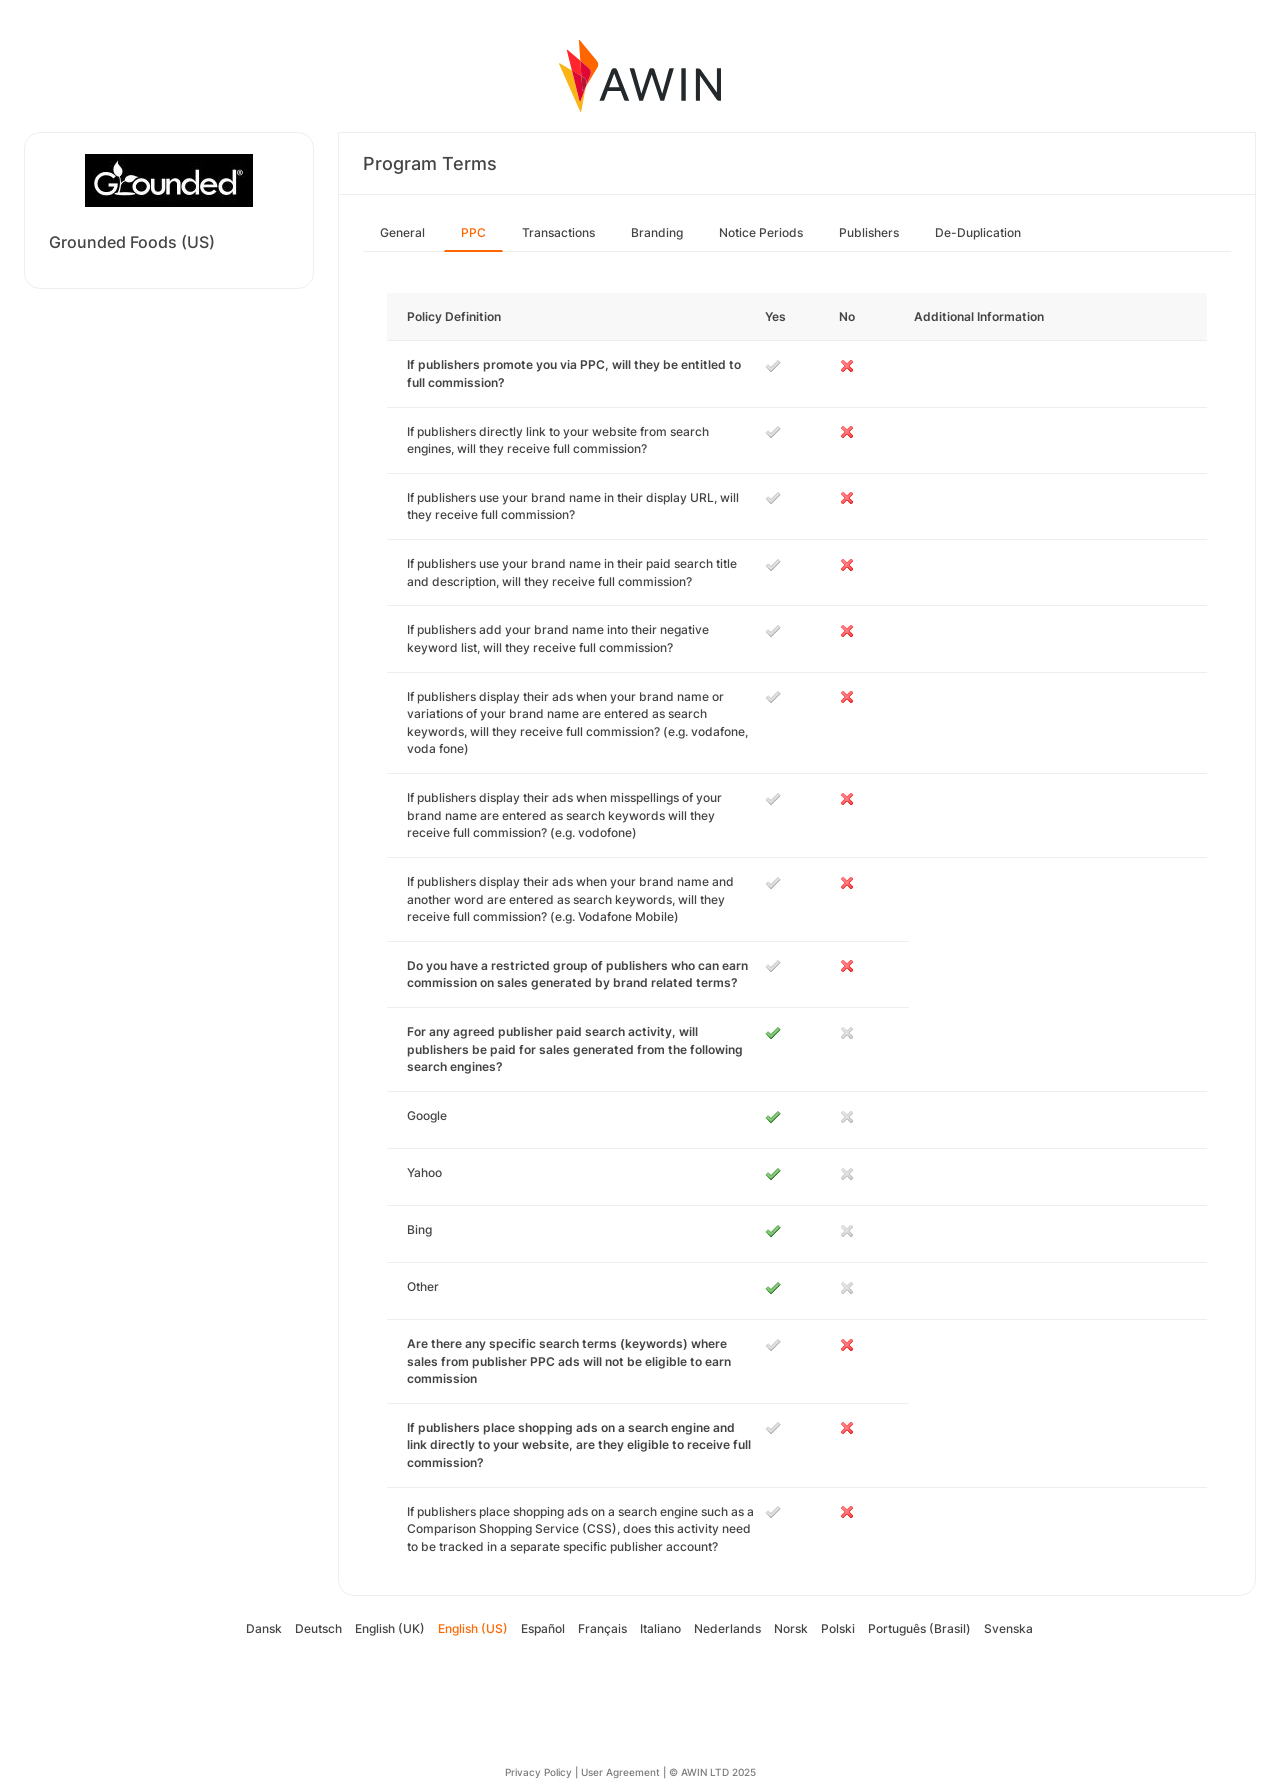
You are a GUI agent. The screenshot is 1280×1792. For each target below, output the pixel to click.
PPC (473, 232)
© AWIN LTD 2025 (712, 1772)
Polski (838, 1628)
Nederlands (727, 1628)
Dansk (264, 1628)
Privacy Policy (538, 1772)
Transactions (558, 232)
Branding (657, 232)
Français (602, 1628)
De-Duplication (978, 232)
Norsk (791, 1628)
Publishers (869, 232)
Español (543, 1628)
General (402, 232)
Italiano (660, 1628)
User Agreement (620, 1772)
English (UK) (390, 1628)
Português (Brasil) (919, 1628)
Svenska (1008, 1628)
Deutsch (318, 1628)
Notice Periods (761, 232)
